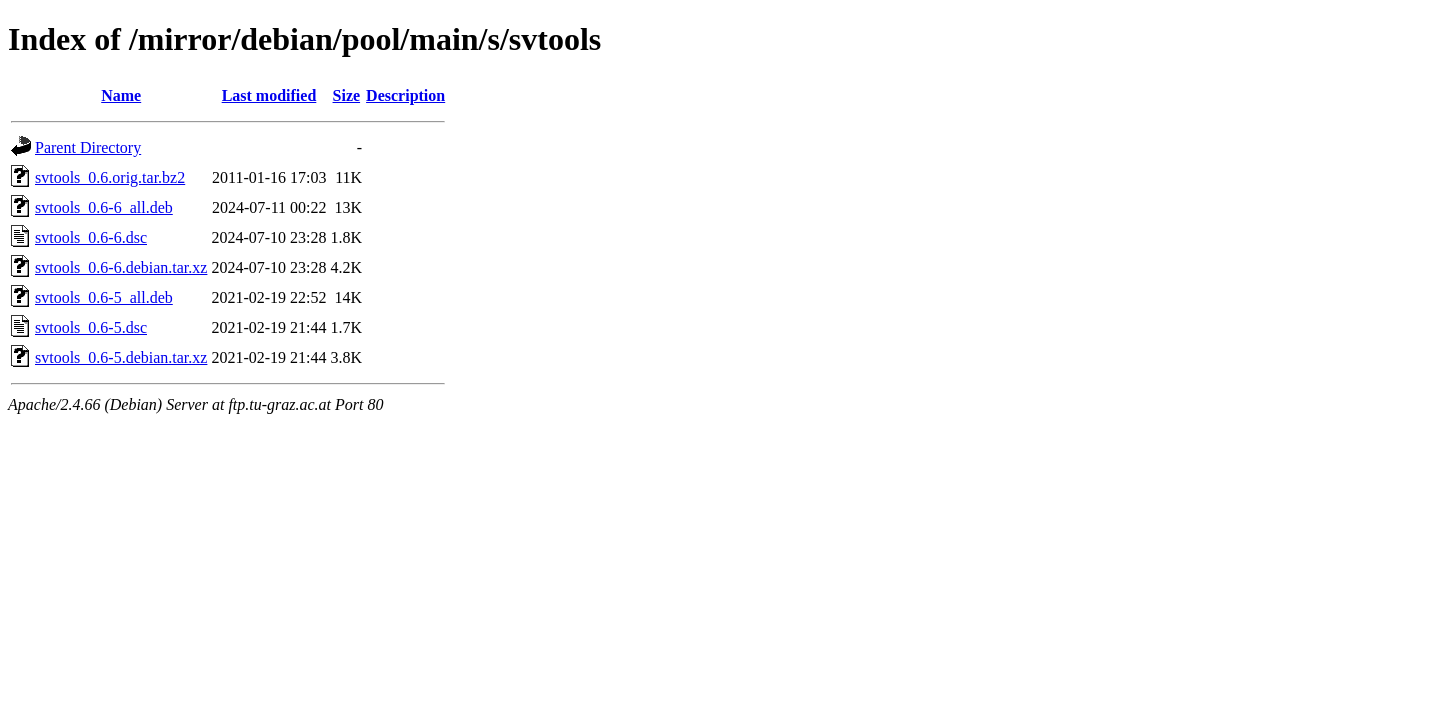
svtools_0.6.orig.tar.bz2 (110, 177)
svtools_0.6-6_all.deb (104, 207)
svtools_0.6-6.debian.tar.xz (121, 267)
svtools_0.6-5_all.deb (104, 297)
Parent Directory (88, 147)
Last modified (269, 95)
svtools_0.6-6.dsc (91, 237)
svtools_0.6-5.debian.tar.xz (121, 357)
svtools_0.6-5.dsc (91, 327)
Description (405, 95)
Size (347, 95)
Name (121, 95)
